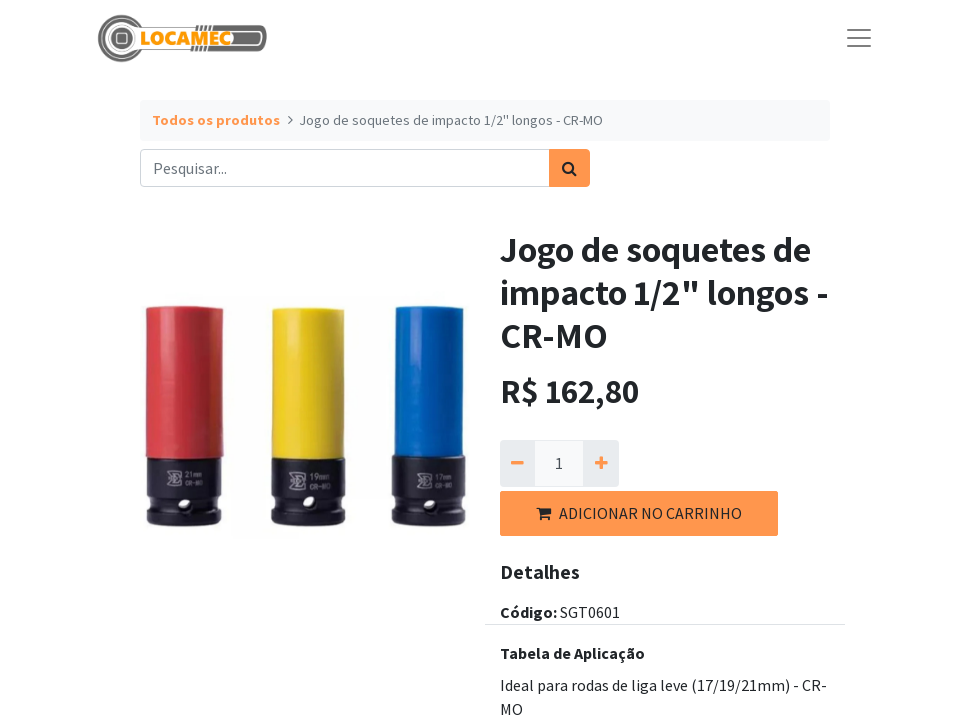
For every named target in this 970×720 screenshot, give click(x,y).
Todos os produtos (216, 120)
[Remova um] (517, 463)
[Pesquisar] (569, 168)
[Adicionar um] (600, 463)
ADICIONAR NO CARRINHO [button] (639, 513)
